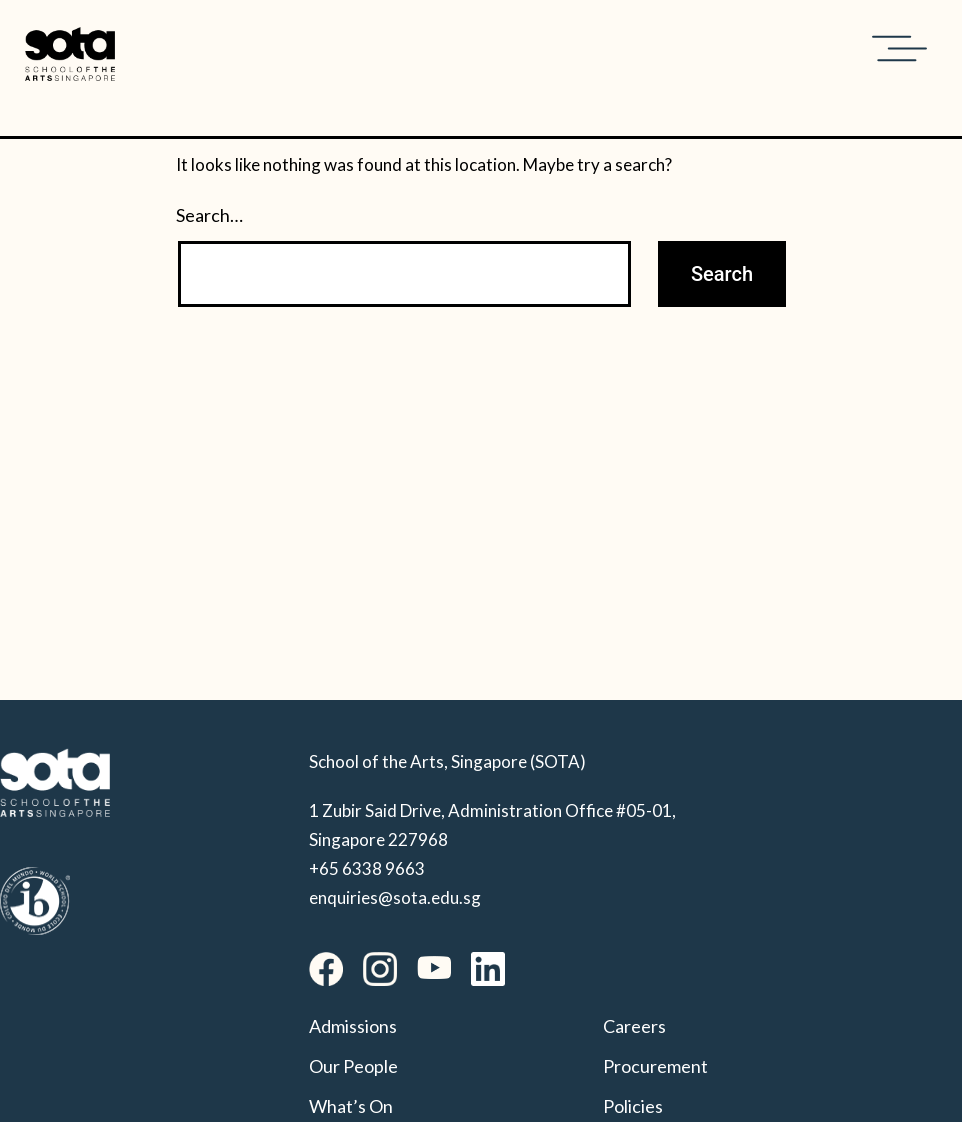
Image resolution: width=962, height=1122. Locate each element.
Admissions (353, 1026)
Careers (634, 1026)
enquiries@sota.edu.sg (395, 897)
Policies (633, 1106)
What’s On (351, 1106)
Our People (353, 1066)
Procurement (655, 1066)
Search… (209, 215)
